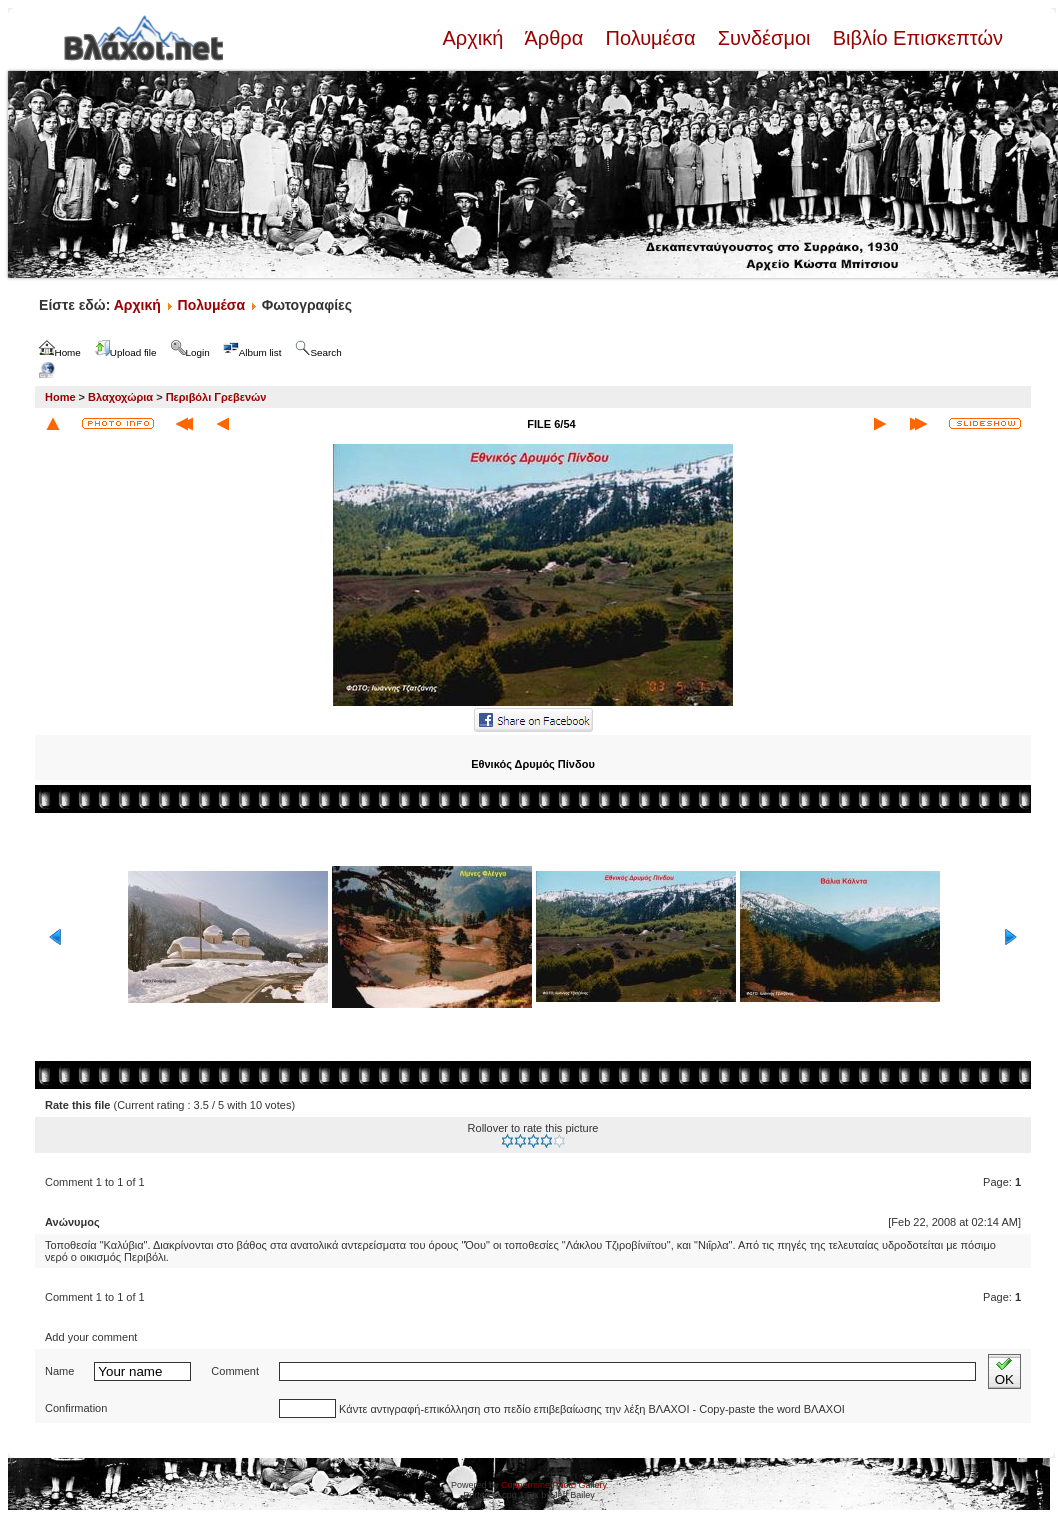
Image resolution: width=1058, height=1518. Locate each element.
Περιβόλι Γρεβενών (216, 397)
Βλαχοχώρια (120, 397)
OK (1004, 1371)
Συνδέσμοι (764, 38)
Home (60, 397)
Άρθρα (554, 38)
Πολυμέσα (650, 38)
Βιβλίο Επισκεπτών (915, 38)
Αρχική (475, 38)
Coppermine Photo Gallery (554, 1485)
